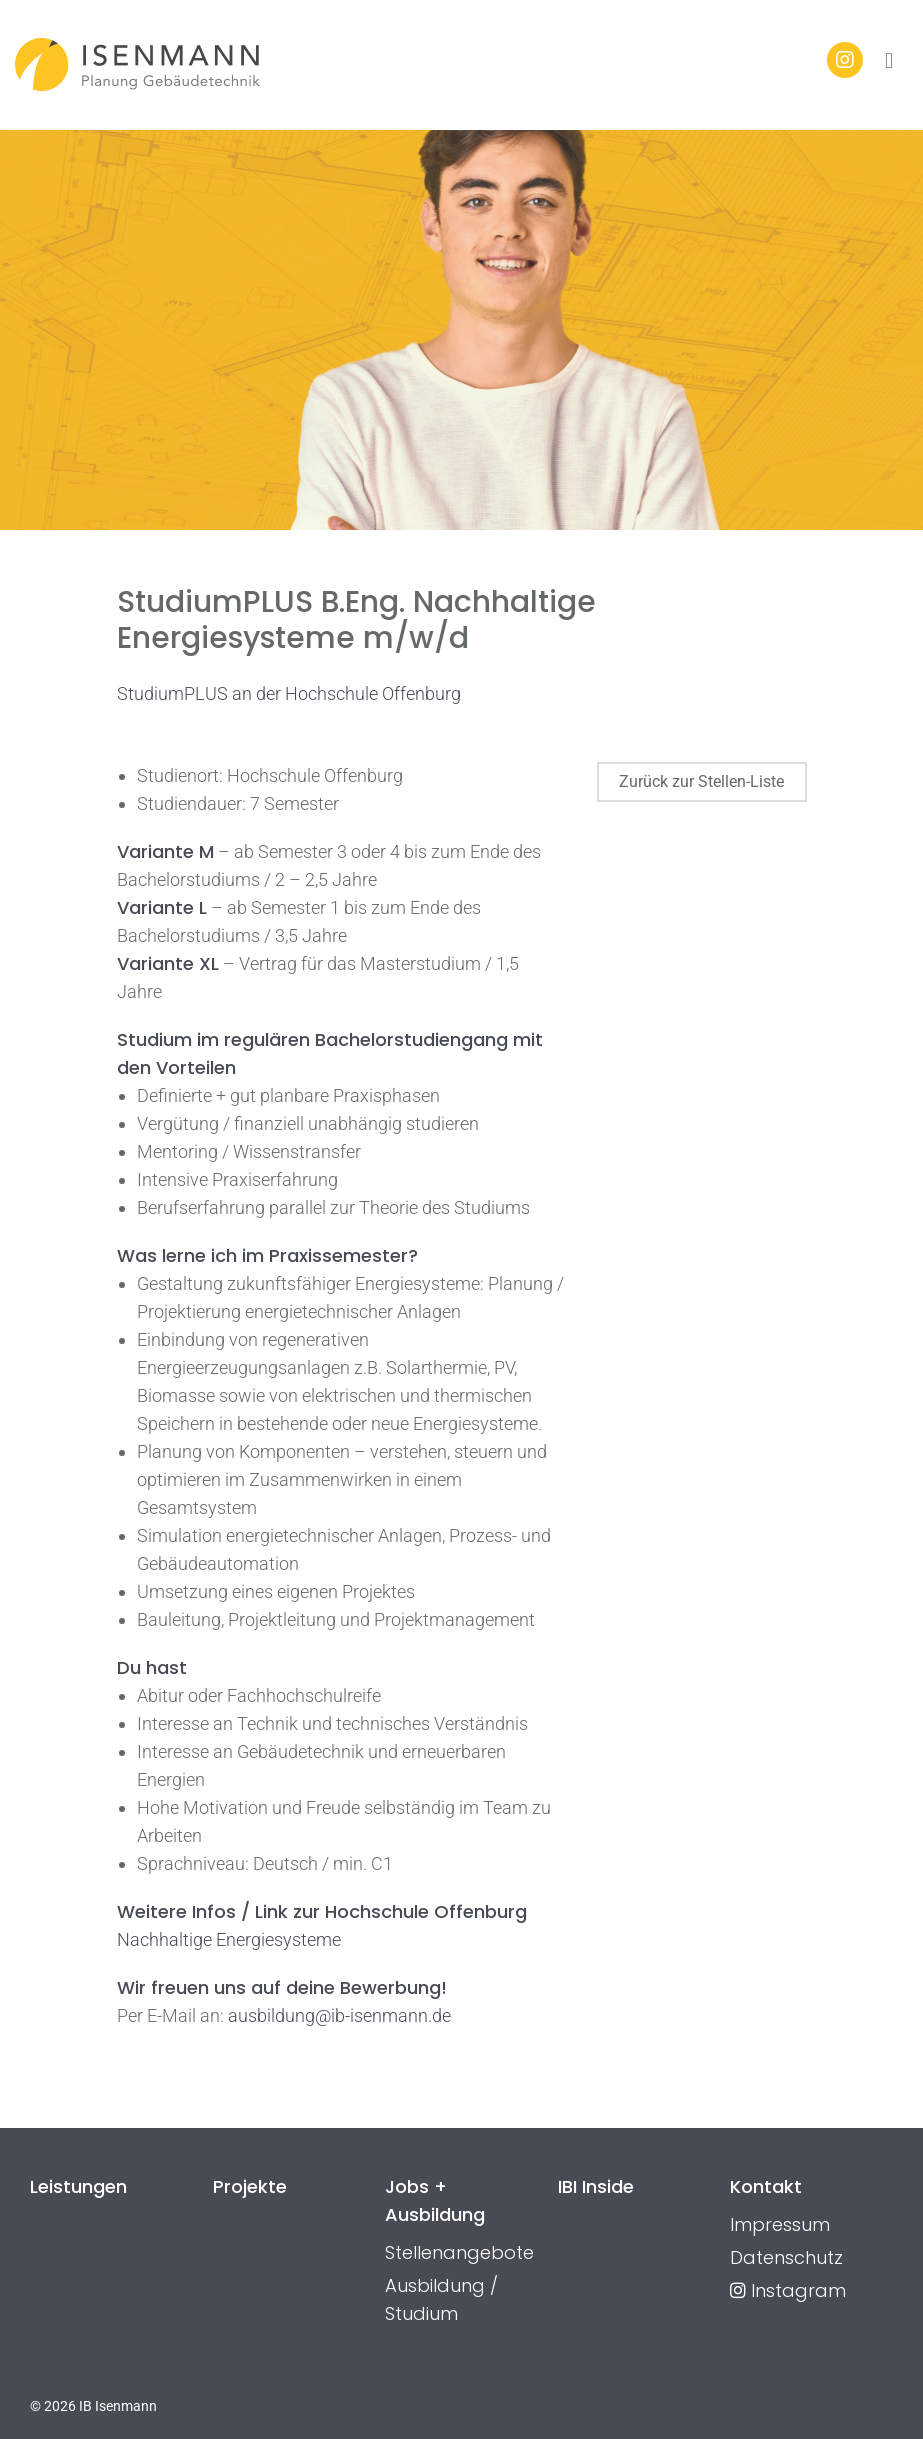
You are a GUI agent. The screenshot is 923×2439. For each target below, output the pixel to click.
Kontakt (766, 2186)
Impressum (780, 2224)
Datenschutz (786, 2257)
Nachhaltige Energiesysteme (229, 1939)
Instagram (788, 2290)
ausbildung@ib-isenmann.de (339, 2015)
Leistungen (78, 2186)
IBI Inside (596, 2186)
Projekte (250, 2186)
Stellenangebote (459, 2252)
